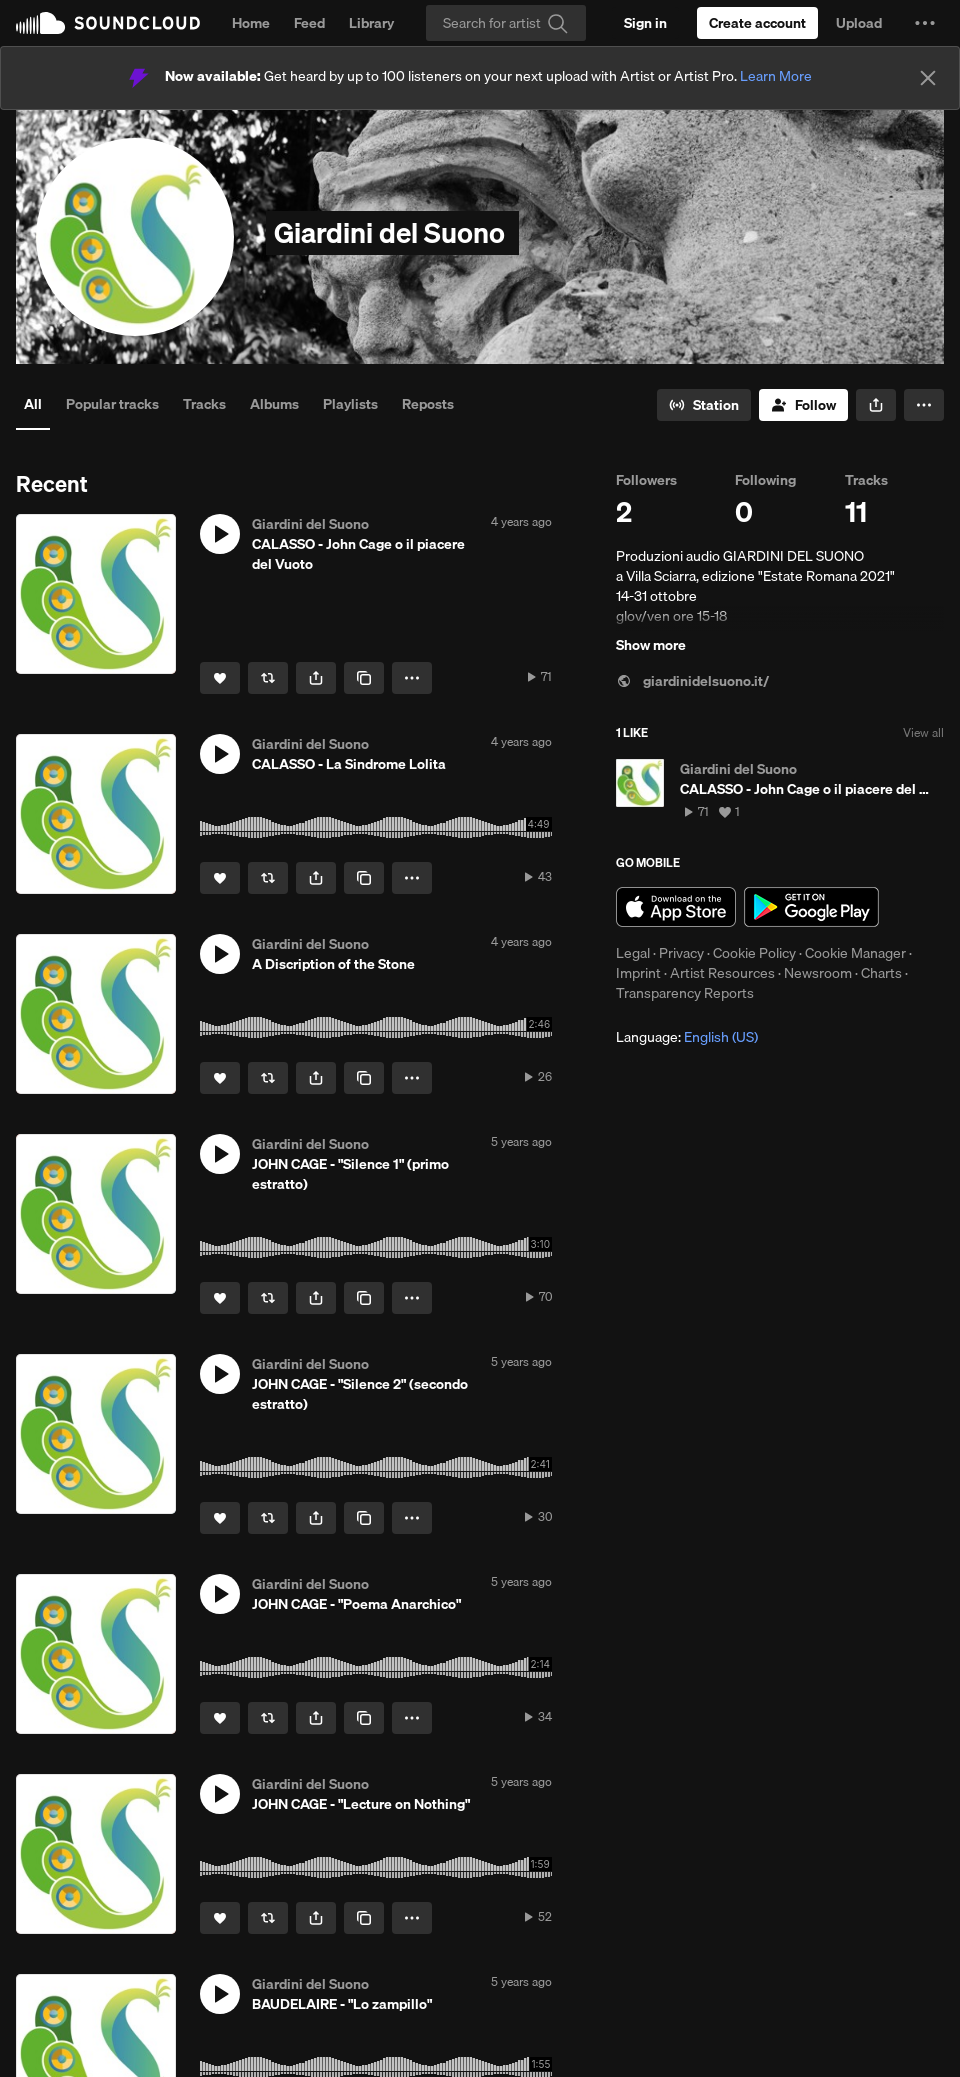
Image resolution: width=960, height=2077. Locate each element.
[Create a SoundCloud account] (757, 23)
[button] (925, 23)
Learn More (776, 76)
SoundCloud (108, 23)
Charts (881, 973)
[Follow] (803, 405)
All (33, 404)
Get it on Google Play (811, 907)
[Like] (220, 678)
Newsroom (818, 973)
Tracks (204, 404)
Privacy (681, 953)
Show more (651, 645)
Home (251, 23)
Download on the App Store (676, 907)
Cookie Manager (855, 953)
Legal (633, 953)
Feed (309, 23)
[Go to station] (704, 405)
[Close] (928, 78)
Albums (274, 404)
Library (371, 23)
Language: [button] (687, 1037)
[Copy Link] (364, 678)
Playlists (350, 404)
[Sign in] (645, 23)
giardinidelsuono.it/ (692, 681)
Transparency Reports (685, 993)
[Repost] (268, 678)
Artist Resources (722, 973)
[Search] (506, 23)
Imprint (638, 973)
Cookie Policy (754, 953)
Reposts (428, 404)
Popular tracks (112, 404)
